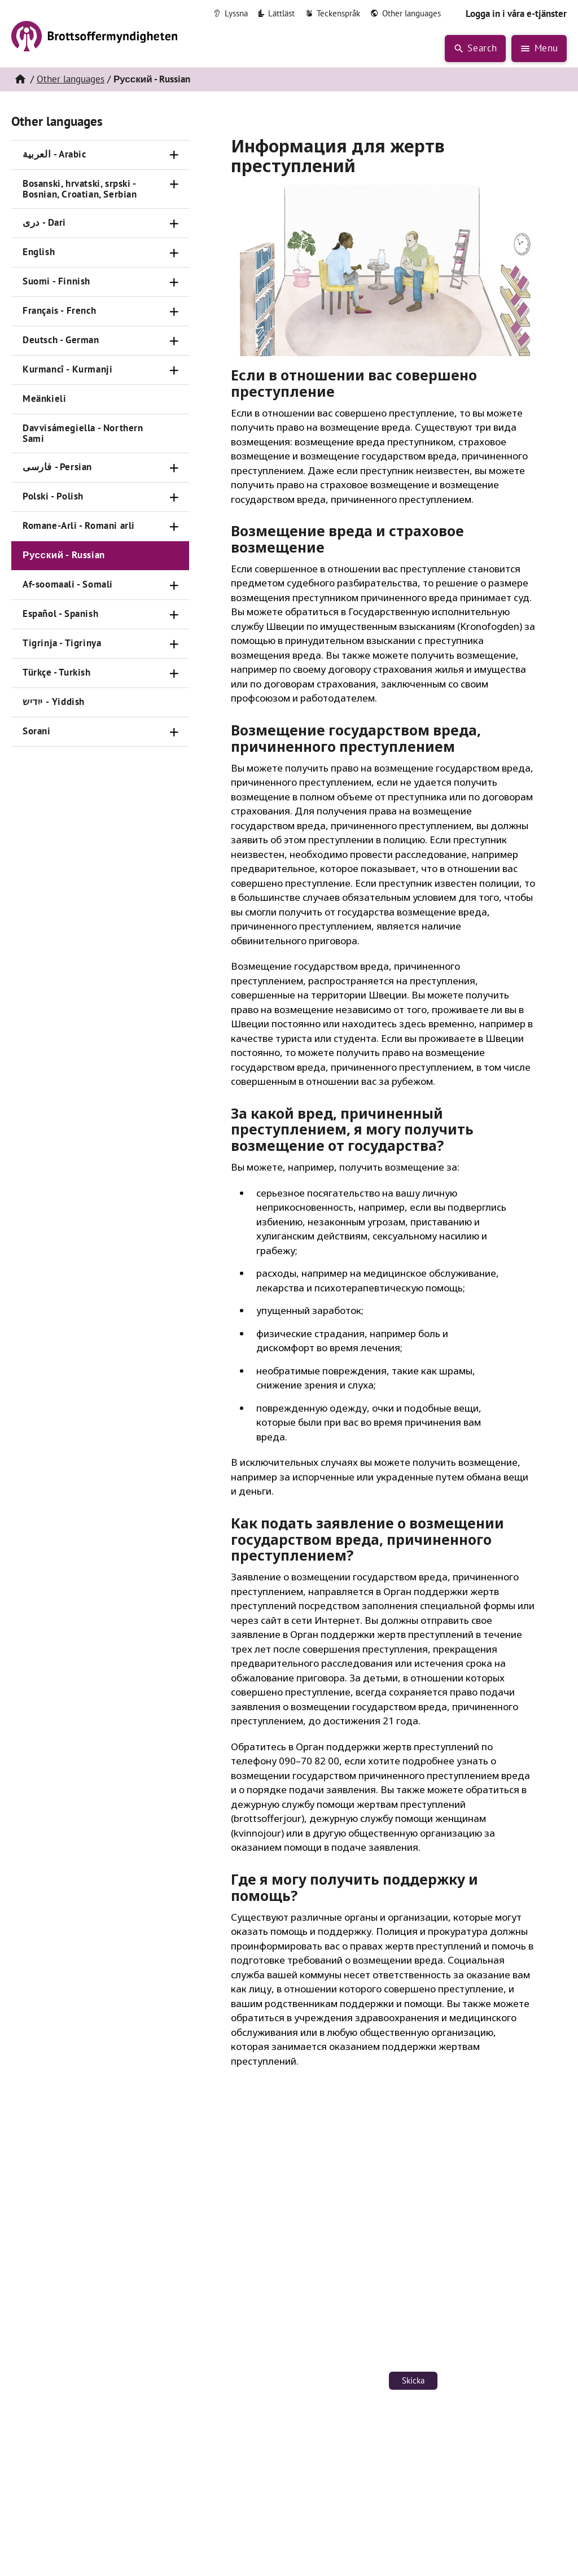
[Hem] (19, 80)
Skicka (413, 2380)
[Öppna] (174, 155)
